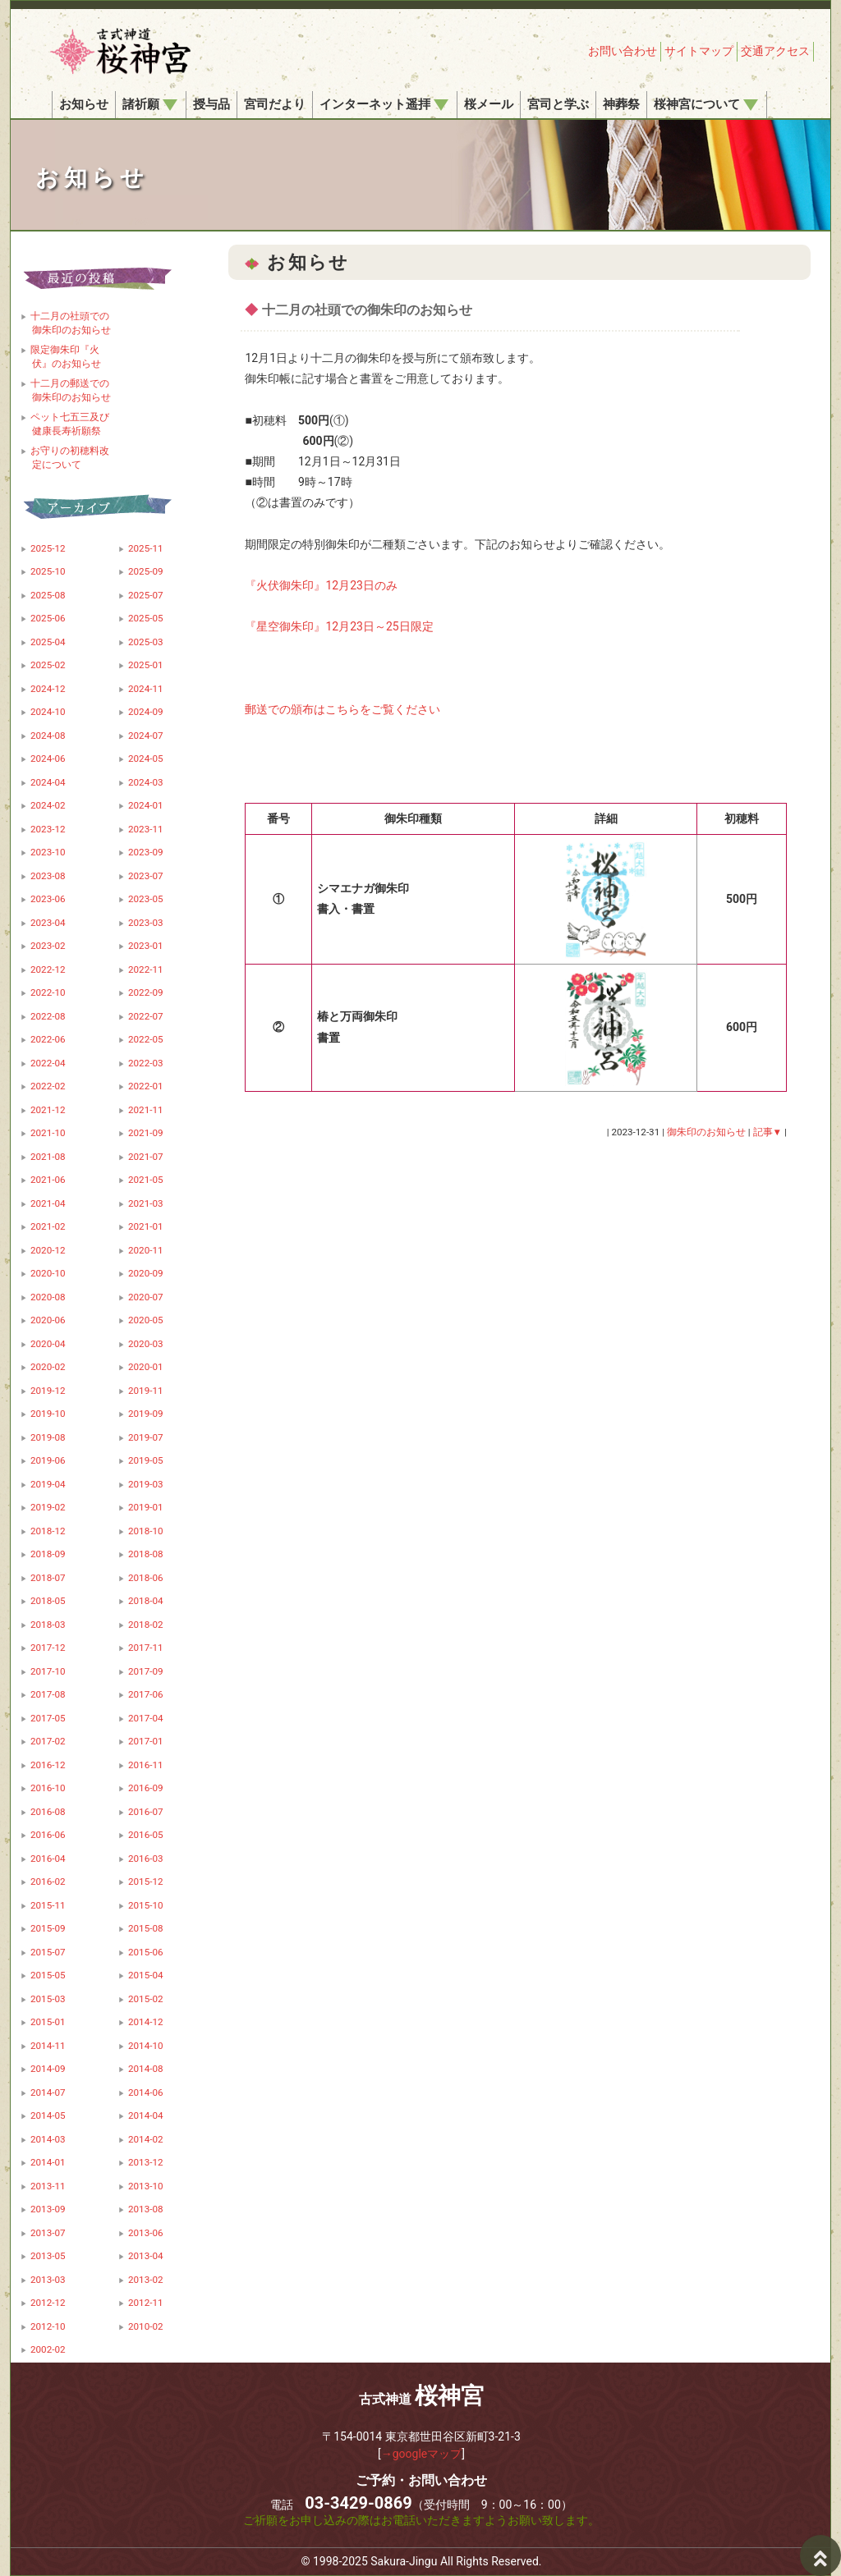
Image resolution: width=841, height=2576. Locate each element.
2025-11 (145, 548)
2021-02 (48, 1226)
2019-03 (145, 1484)
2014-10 (145, 2045)
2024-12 (48, 688)
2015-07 (48, 1952)
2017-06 (145, 1694)
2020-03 (145, 1344)
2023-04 (48, 922)
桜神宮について (706, 104)
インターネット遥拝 (383, 104)
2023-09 (145, 852)
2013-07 (48, 2233)
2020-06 (48, 1320)
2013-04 (145, 2256)
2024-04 (48, 782)
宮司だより (275, 104)
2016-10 (48, 1788)
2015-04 (145, 1975)
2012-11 (145, 2302)
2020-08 (48, 1297)
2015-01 (48, 2022)
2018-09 (48, 1554)
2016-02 (48, 1881)
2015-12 (145, 1881)
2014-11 (48, 2045)
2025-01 (145, 665)
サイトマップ (698, 50)
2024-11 (145, 688)
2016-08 (48, 1811)
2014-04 (145, 2115)
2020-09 (145, 1273)
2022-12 (48, 969)
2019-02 (48, 1507)
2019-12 (48, 1390)
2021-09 (145, 1133)
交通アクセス (775, 50)
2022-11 (145, 969)
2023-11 (145, 829)
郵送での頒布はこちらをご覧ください (342, 709)
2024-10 (48, 711)
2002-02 (48, 2349)
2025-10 (48, 571)
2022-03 (145, 1063)
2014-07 (48, 2092)
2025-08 (48, 595)
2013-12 (145, 2162)
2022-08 (48, 1016)
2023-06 (48, 899)
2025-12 (48, 548)
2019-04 (48, 1484)
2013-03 (48, 2279)
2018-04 (145, 1601)
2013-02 (145, 2279)
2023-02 (48, 945)
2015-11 (48, 1905)
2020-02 (48, 1367)
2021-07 (145, 1156)
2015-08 (145, 1928)
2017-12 (48, 1647)
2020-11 (145, 1250)
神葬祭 (621, 104)
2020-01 (145, 1367)
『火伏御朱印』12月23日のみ (321, 585)
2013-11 (48, 2186)
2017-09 (145, 1671)
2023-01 (145, 945)
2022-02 (48, 1086)
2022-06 (48, 1039)
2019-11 (145, 1390)
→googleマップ (421, 2453)
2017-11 (145, 1647)
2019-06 (48, 1460)
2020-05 (145, 1320)
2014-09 (48, 2068)
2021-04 (48, 1203)
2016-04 (48, 1858)
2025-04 (48, 642)
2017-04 (145, 1718)
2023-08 (48, 876)
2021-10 (48, 1133)
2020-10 (48, 1273)
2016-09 (145, 1788)
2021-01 (145, 1226)
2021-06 (48, 1179)
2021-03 (145, 1203)
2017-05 (48, 1718)
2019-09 (145, 1413)
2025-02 (48, 665)
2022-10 (48, 992)
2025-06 (48, 618)
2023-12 (48, 829)
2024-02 (48, 805)
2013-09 (48, 2209)
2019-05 (145, 1460)
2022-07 (145, 1016)
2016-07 (145, 1811)
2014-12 (145, 2022)
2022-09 (145, 992)
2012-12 (48, 2302)
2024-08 (48, 735)
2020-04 (48, 1344)
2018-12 (48, 1531)
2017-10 (48, 1671)
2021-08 (48, 1156)
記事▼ (768, 1132)
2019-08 (48, 1437)
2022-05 (145, 1039)
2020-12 (48, 1250)
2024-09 (145, 711)
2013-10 (145, 2186)
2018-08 (145, 1554)
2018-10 (145, 1531)
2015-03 (48, 1999)
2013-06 (145, 2233)
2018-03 (48, 1624)
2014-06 (145, 2092)
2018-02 (145, 1624)
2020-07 (145, 1297)
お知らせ (83, 104)
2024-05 (145, 758)
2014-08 (145, 2068)
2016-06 (48, 1834)
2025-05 (145, 618)
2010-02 (145, 2326)
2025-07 (145, 595)
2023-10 (48, 852)
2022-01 (145, 1086)
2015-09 (48, 1928)
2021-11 (145, 1110)
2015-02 (145, 1999)
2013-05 (48, 2256)
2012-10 (48, 2326)
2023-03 (145, 922)
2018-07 (48, 1578)
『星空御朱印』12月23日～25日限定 (339, 626)
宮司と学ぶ (558, 104)
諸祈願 (149, 104)
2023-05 (145, 899)
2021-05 (145, 1179)
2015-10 (145, 1905)
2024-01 (145, 805)
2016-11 (145, 1765)
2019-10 (48, 1413)
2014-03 (48, 2139)
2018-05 (48, 1601)
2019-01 (145, 1507)
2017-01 (145, 1741)
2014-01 (48, 2162)
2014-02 (145, 2139)
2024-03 (145, 782)
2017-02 (48, 1741)
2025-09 (145, 571)
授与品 (211, 104)
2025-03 (145, 642)
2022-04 (48, 1063)
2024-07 (145, 735)
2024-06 (48, 758)
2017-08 (48, 1694)
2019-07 (145, 1437)
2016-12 (48, 1765)
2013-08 (145, 2209)
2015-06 (145, 1952)
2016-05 (145, 1834)
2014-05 (48, 2115)
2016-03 (145, 1858)
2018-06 (145, 1578)
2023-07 (145, 876)
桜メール (488, 104)
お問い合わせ (622, 50)
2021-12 (48, 1110)
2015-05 (48, 1975)
